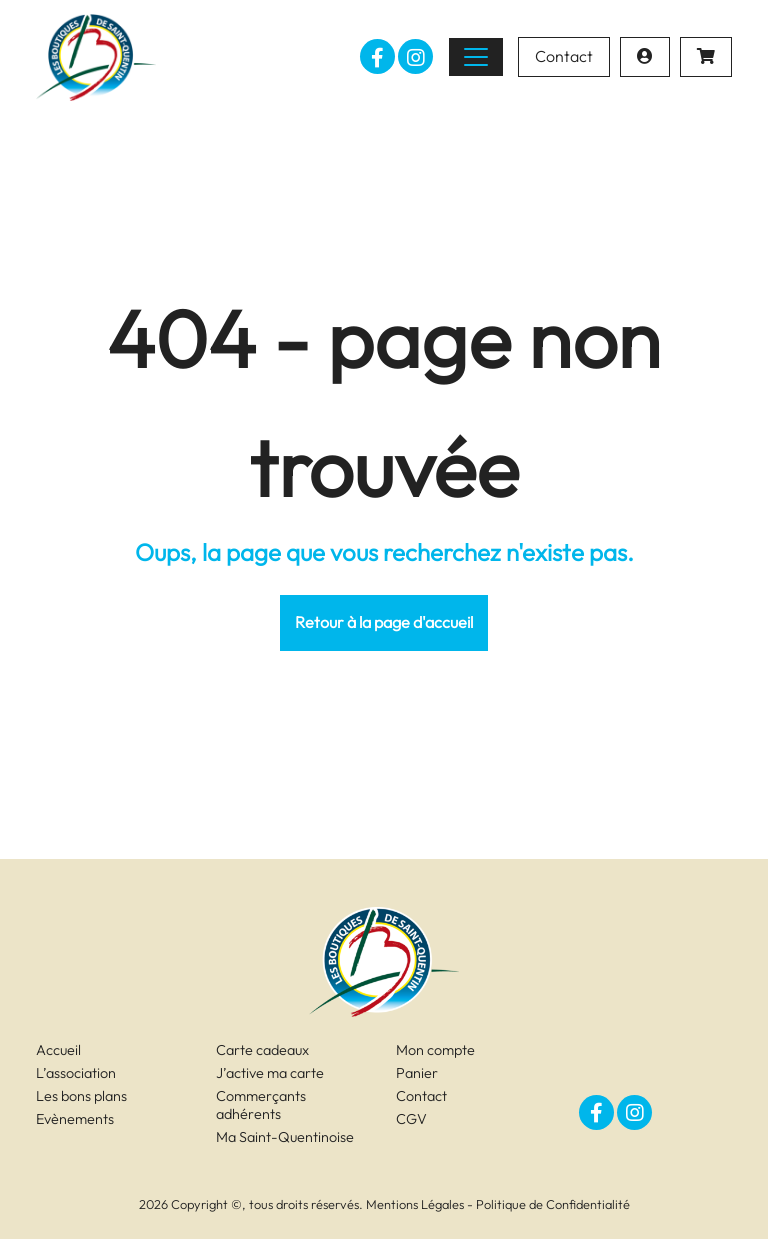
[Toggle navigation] (476, 57)
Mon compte (435, 1050)
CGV (411, 1119)
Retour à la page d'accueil (384, 622)
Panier (417, 1073)
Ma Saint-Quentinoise (285, 1137)
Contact (564, 56)
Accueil (58, 1050)
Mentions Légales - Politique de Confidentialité (498, 1204)
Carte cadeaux (262, 1050)
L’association (76, 1073)
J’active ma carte (270, 1073)
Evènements (75, 1119)
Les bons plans (81, 1096)
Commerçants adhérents (261, 1105)
